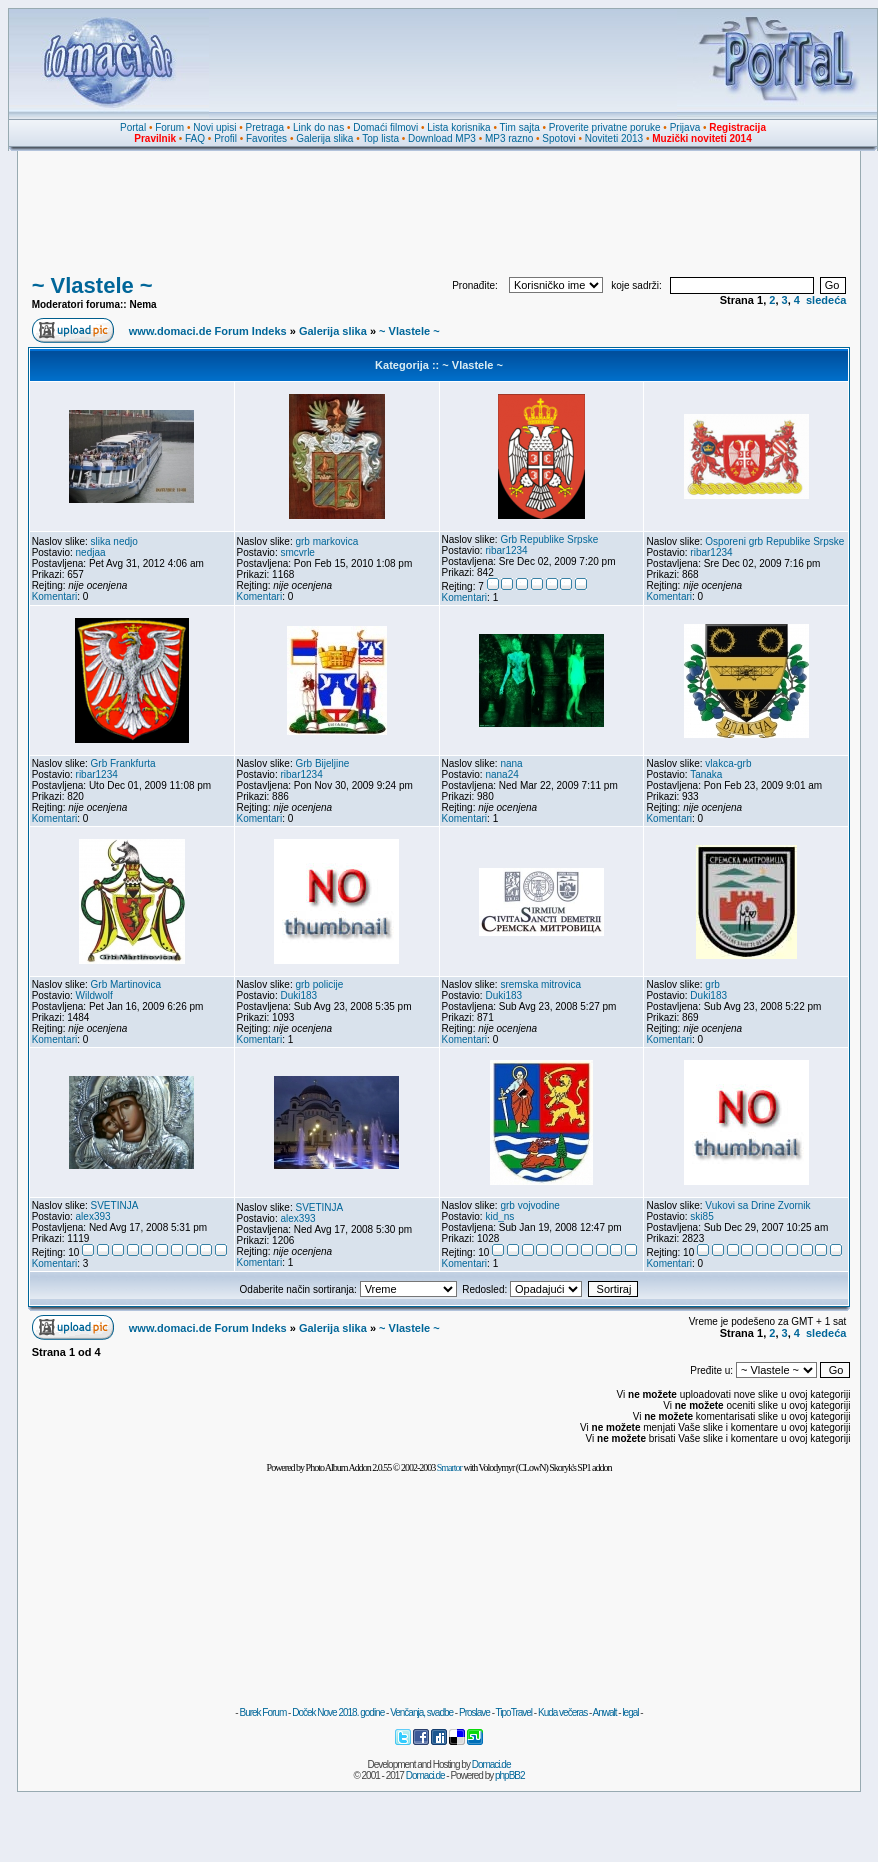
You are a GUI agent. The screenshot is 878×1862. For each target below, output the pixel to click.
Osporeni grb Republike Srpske (774, 541)
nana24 (501, 774)
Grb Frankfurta (123, 763)
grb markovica (326, 541)
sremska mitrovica (540, 984)
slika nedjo (114, 541)
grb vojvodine (529, 1205)
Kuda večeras (562, 1712)
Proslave (474, 1712)
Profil (225, 138)
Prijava (685, 127)
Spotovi (558, 138)
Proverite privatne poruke (605, 127)
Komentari (55, 596)
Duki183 (298, 995)
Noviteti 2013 (614, 138)
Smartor (449, 1467)
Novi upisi (214, 127)
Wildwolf (94, 995)
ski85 (701, 1216)
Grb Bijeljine (322, 763)
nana (511, 763)
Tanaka (706, 774)
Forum (169, 127)
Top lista (380, 138)
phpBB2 (510, 1775)
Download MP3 (442, 138)
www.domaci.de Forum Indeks (208, 331)
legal (630, 1712)
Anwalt (604, 1712)
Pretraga (265, 127)
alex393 (93, 1216)
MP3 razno (509, 138)
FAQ (195, 138)
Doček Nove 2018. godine (338, 1712)
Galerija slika (324, 138)
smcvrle (297, 552)
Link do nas (318, 127)
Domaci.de (491, 1764)
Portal (133, 127)
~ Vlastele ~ (92, 285)
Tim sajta (520, 127)
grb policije (319, 984)
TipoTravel (514, 1712)
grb (712, 984)
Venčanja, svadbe (421, 1712)
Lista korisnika (458, 127)
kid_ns (499, 1216)
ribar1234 (506, 550)
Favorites (266, 138)
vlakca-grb (728, 763)
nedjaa (91, 552)
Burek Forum (262, 1712)
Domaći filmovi (385, 127)
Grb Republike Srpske (549, 539)
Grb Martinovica (126, 984)
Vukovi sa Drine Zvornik (757, 1205)
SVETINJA (115, 1205)
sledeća (826, 300)
